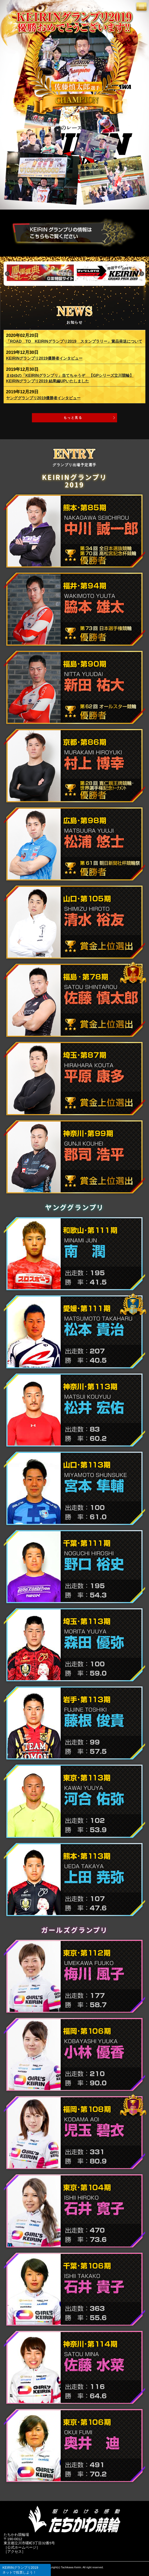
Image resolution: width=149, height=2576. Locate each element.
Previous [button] (7, 273)
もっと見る (73, 417)
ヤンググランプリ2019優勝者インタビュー (43, 398)
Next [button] (141, 273)
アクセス (14, 2551)
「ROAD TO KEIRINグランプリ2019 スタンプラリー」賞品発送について (74, 341)
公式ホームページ (21, 2547)
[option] (40, 273)
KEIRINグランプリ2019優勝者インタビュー (44, 358)
